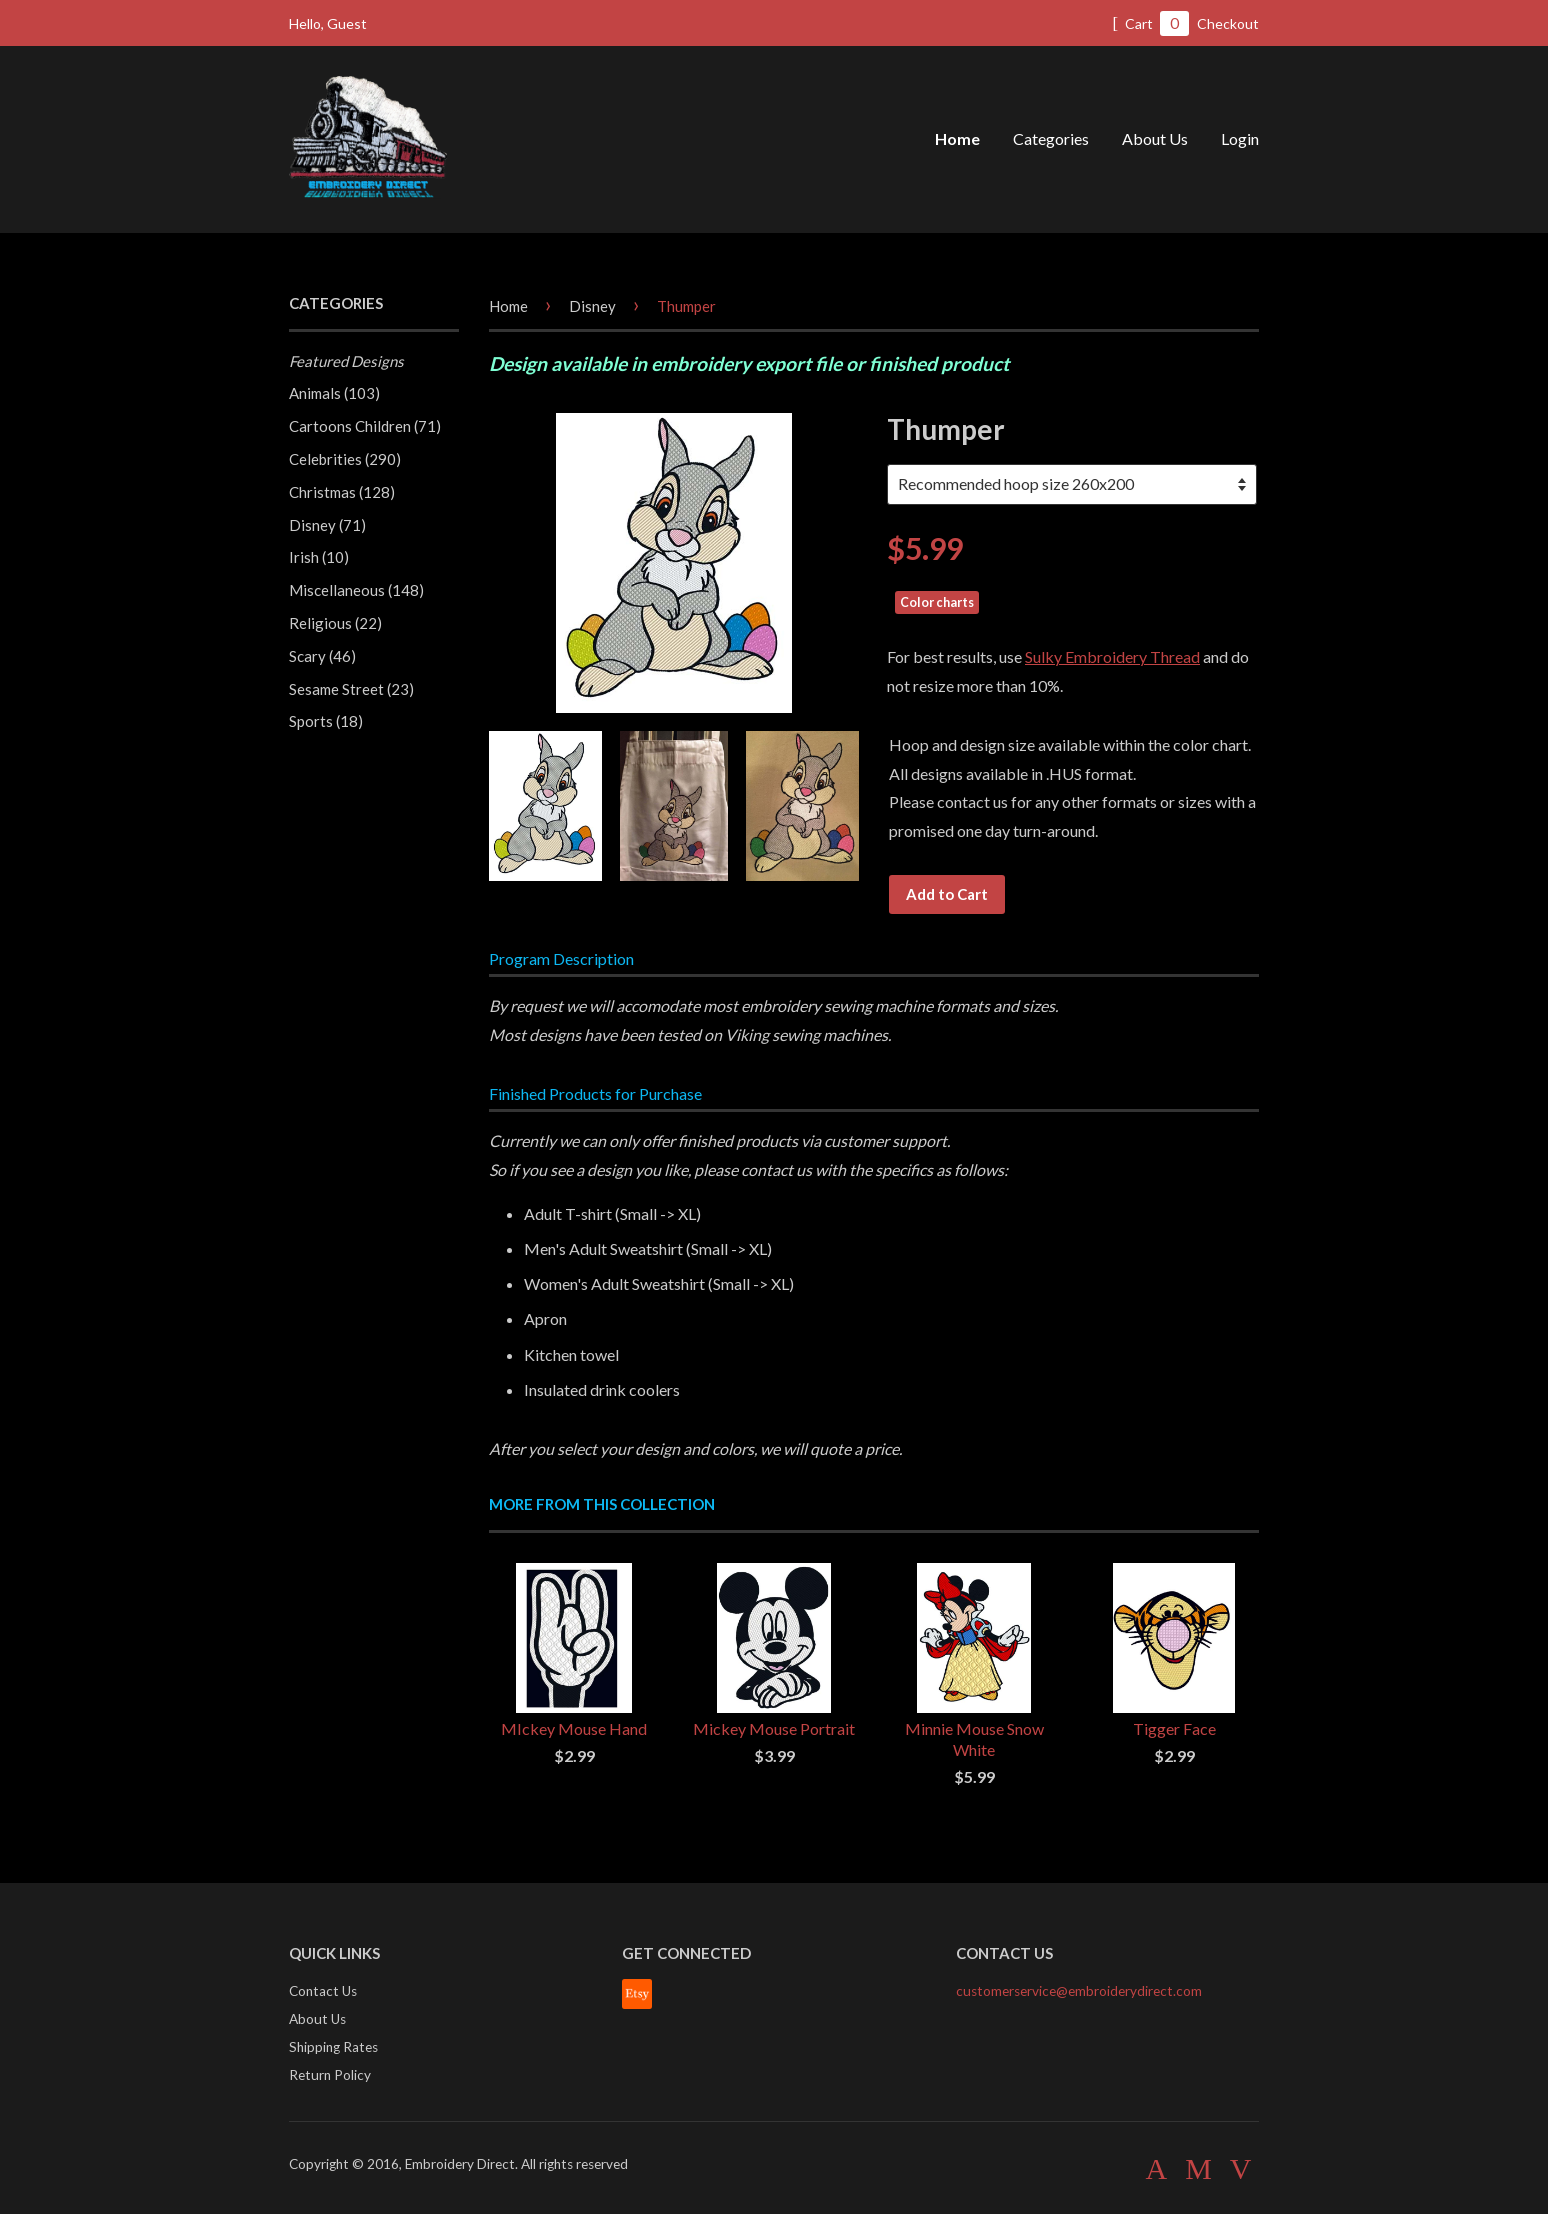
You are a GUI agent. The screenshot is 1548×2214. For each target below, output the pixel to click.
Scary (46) (322, 656)
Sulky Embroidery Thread (1112, 656)
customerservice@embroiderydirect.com (1079, 1991)
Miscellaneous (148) (356, 590)
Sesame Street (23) (351, 689)
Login (1240, 138)
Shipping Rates (333, 2047)
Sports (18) (326, 721)
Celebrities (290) (345, 459)
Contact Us (323, 1991)
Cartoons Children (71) (365, 426)
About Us (1155, 138)
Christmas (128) (342, 492)
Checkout (1228, 23)
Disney (592, 306)
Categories (1051, 138)
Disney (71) (327, 525)
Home (957, 138)
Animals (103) (334, 393)
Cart (1150, 23)
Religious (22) (335, 623)
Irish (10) (319, 557)
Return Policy (330, 2075)
